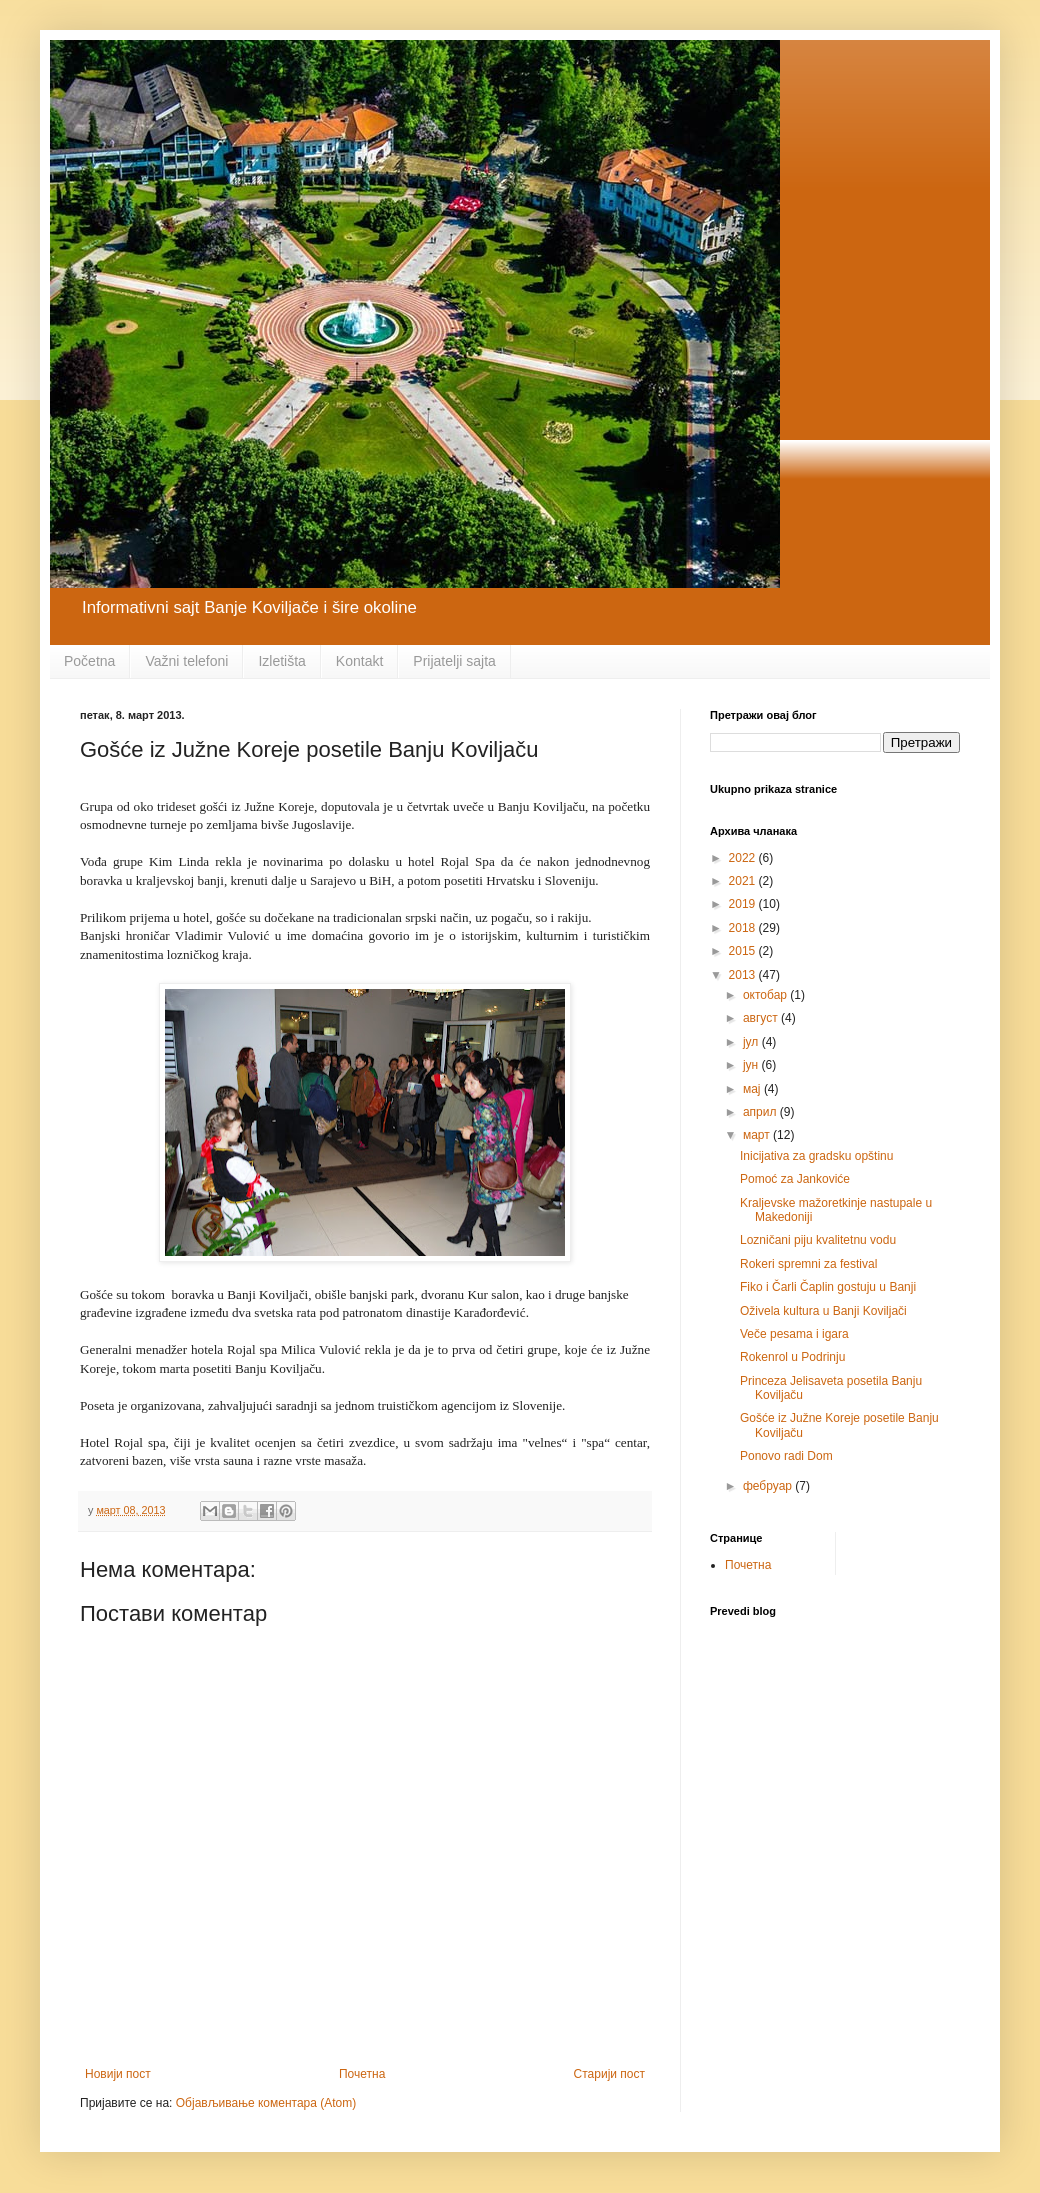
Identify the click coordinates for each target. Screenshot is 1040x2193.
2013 (744, 975)
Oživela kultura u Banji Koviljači (823, 1311)
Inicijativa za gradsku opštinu (816, 1156)
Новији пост (118, 2074)
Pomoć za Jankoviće (795, 1179)
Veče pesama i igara (794, 1334)
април (761, 1112)
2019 (744, 904)
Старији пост (609, 2074)
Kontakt (359, 661)
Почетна (362, 2074)
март (758, 1135)
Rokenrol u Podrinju (792, 1357)
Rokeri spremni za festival (808, 1264)
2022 (744, 858)
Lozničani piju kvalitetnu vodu (818, 1240)
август (762, 1018)
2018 (744, 928)
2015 (744, 951)
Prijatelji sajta (454, 661)
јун (752, 1065)
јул (752, 1042)
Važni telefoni (186, 661)
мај (753, 1089)
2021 (744, 881)
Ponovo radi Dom (786, 1456)
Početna (89, 661)
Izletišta (281, 661)
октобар (766, 995)
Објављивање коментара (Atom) (266, 2103)
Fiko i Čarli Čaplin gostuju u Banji (828, 1287)
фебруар (769, 1486)
